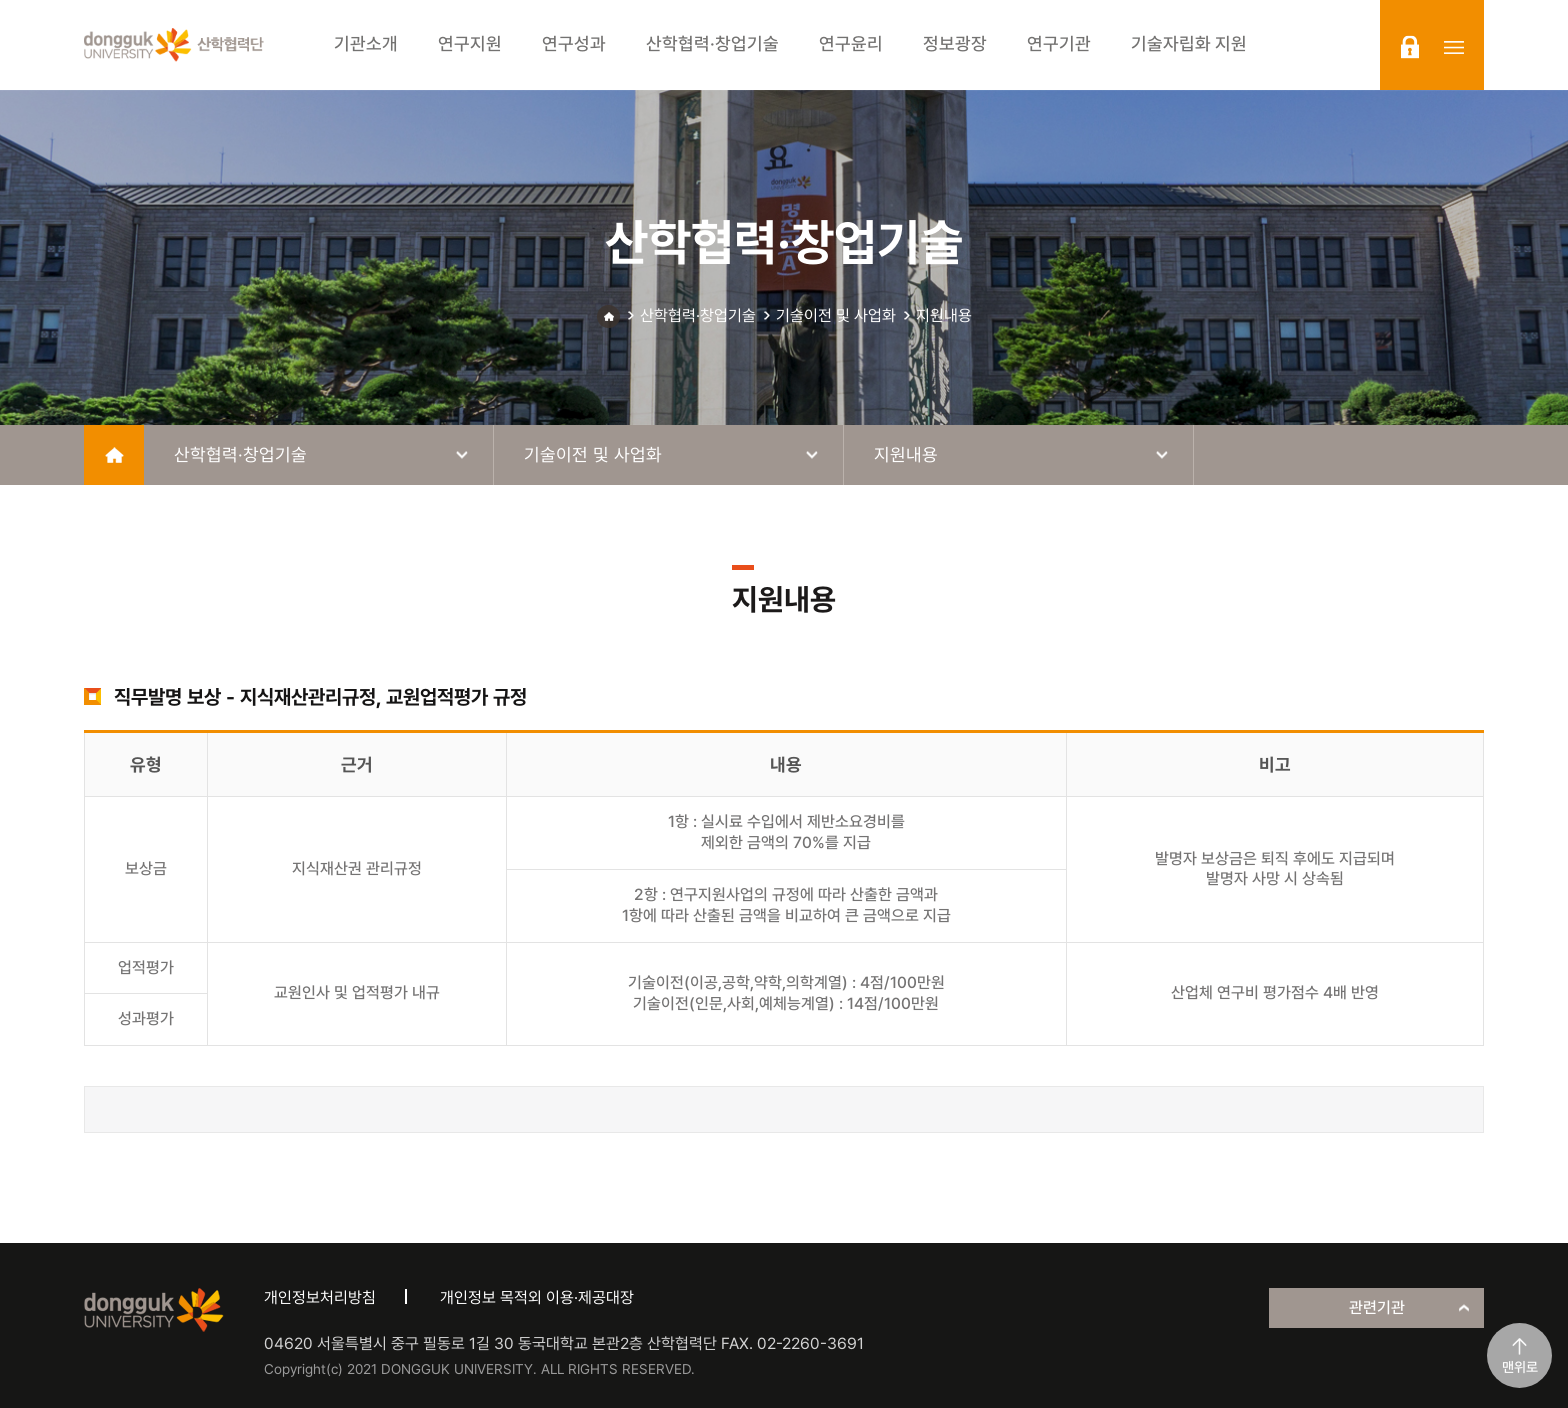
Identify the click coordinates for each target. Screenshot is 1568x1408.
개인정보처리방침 (320, 1297)
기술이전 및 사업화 (836, 315)
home (114, 455)
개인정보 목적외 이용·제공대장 (537, 1297)
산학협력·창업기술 (698, 315)
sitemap (1454, 47)
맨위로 (1520, 1367)
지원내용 (944, 315)
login (1410, 47)
